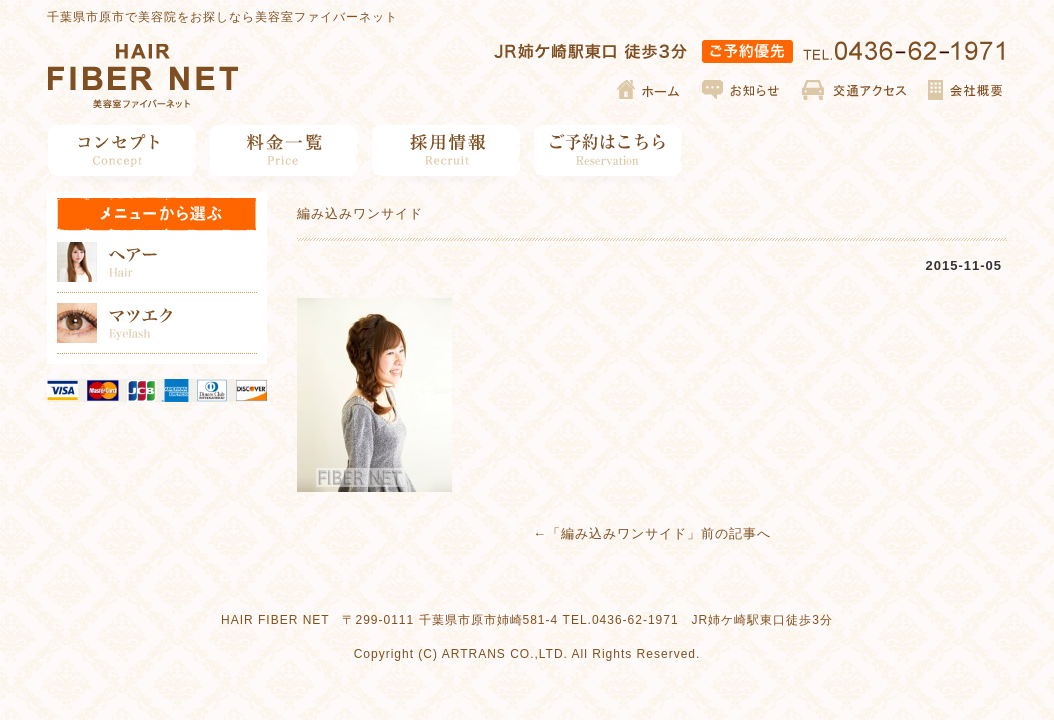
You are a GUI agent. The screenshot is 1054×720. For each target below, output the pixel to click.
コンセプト (122, 150)
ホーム (649, 90)
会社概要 (964, 90)
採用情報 (446, 150)
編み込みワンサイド (624, 533)
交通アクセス (854, 90)
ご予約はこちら (608, 150)
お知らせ (742, 90)
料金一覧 (284, 150)
